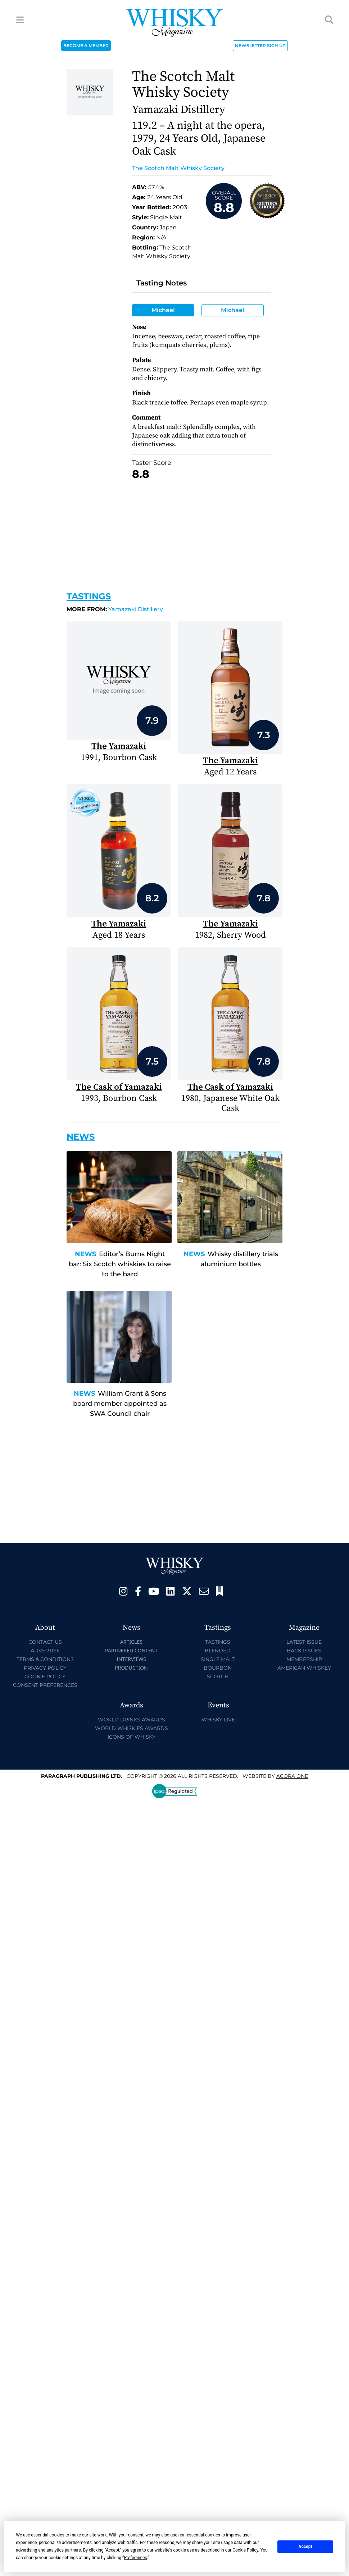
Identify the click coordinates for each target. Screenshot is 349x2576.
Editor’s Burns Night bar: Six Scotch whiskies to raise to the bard (120, 1264)
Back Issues (304, 1650)
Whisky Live (218, 1719)
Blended (218, 1650)
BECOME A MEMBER (86, 45)
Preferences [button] (135, 2557)
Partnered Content (131, 1650)
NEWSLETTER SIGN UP (260, 45)
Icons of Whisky (131, 1737)
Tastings (89, 596)
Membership (304, 1659)
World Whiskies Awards (131, 1728)
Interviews (131, 1659)
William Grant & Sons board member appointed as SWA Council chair (120, 1404)
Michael (163, 310)
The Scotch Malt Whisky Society (178, 168)
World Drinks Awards (131, 1719)
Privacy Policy (45, 1668)
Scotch (217, 1676)
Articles (131, 1641)
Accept (305, 2546)
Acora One (292, 1776)
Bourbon (218, 1668)
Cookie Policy (44, 1676)
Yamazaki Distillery (115, 609)
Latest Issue (304, 1642)
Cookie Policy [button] (245, 2550)
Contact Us (45, 1642)
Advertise (45, 1650)
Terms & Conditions (45, 1659)
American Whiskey (304, 1668)
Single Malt (218, 1659)
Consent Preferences (45, 1685)
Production (131, 1667)
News (85, 1254)
